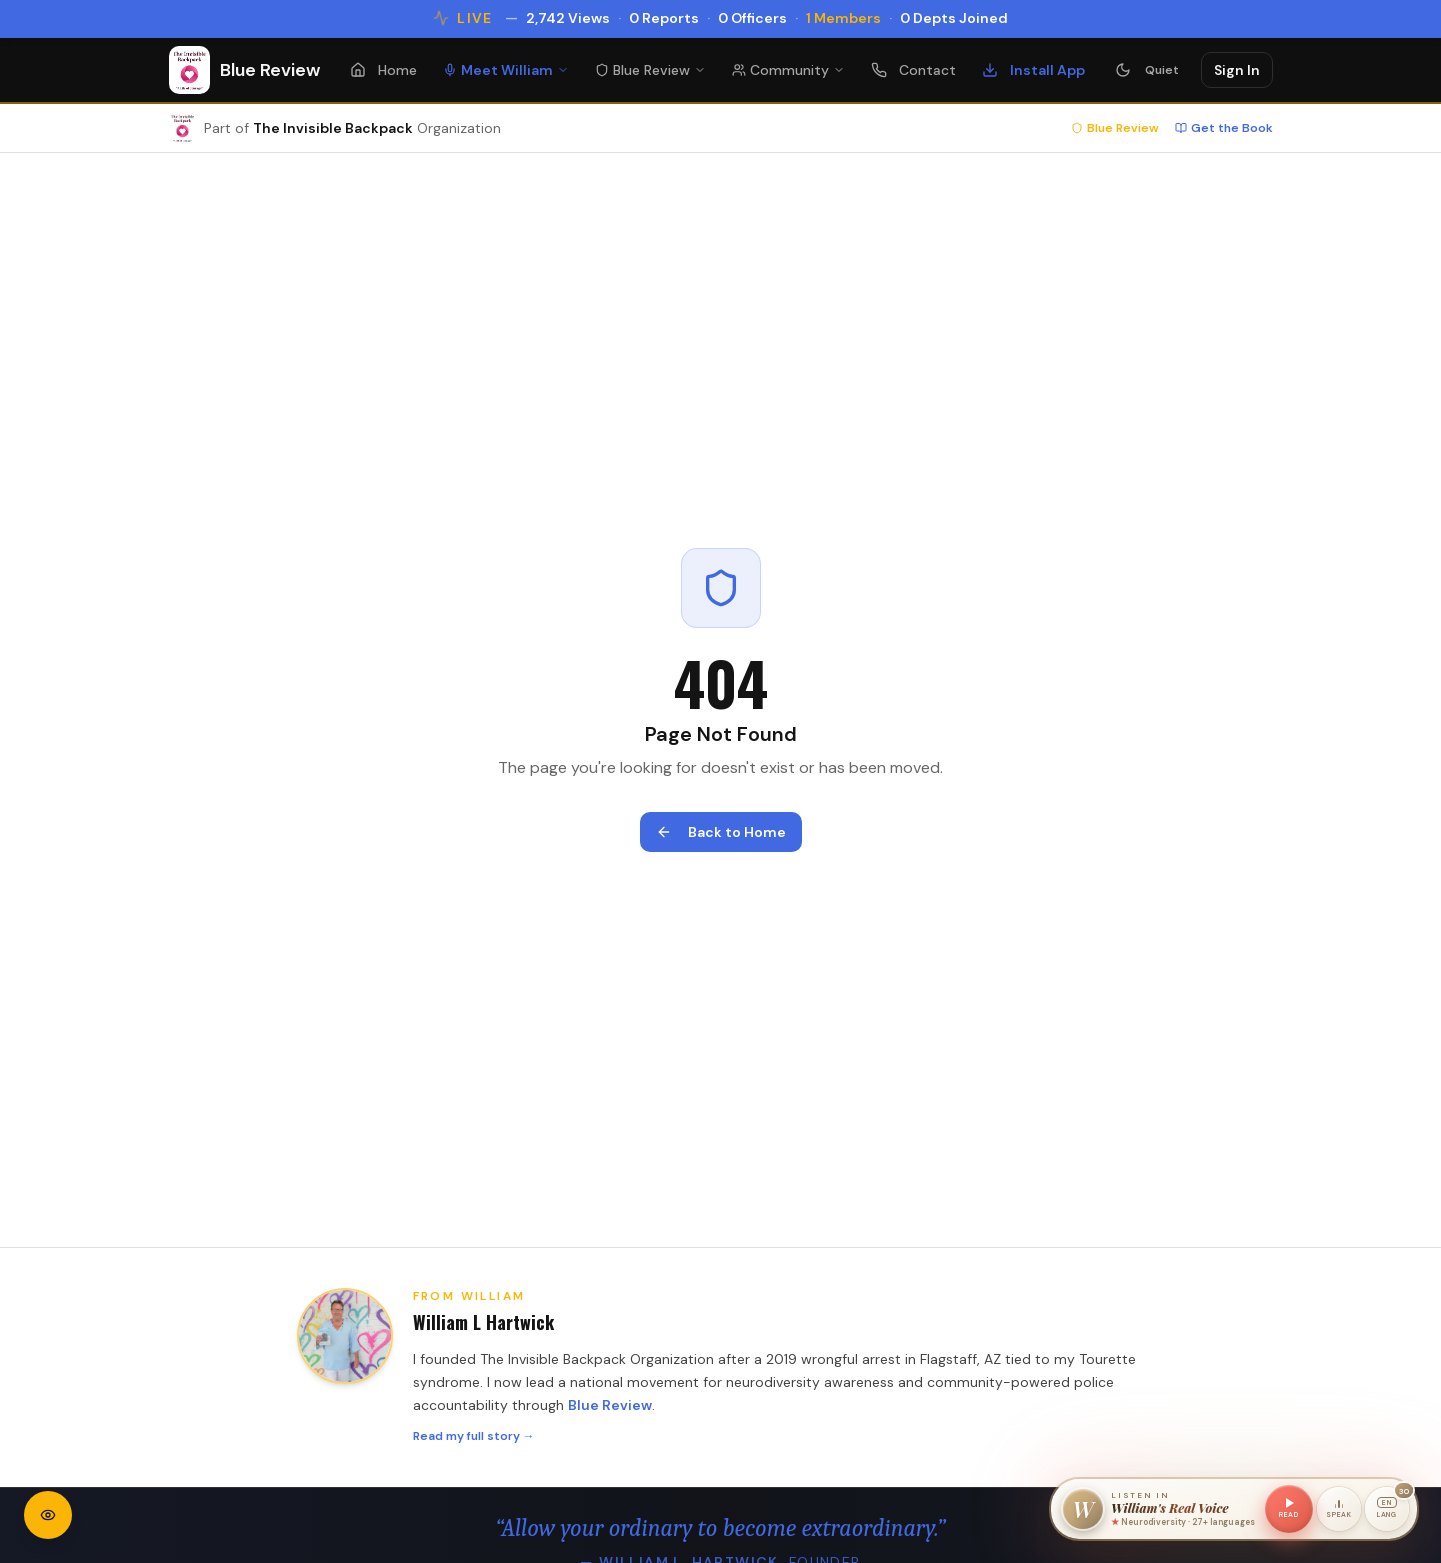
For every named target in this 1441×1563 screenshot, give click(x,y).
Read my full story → (474, 1436)
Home (383, 70)
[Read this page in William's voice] (1289, 1509)
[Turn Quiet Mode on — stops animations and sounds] (1147, 70)
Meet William (506, 70)
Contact (913, 70)
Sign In (1237, 70)
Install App (1033, 70)
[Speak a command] (1339, 1509)
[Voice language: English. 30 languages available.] (1387, 1509)
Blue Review (650, 70)
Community (788, 70)
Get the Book (1224, 128)
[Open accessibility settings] (48, 1515)
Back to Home (721, 832)
